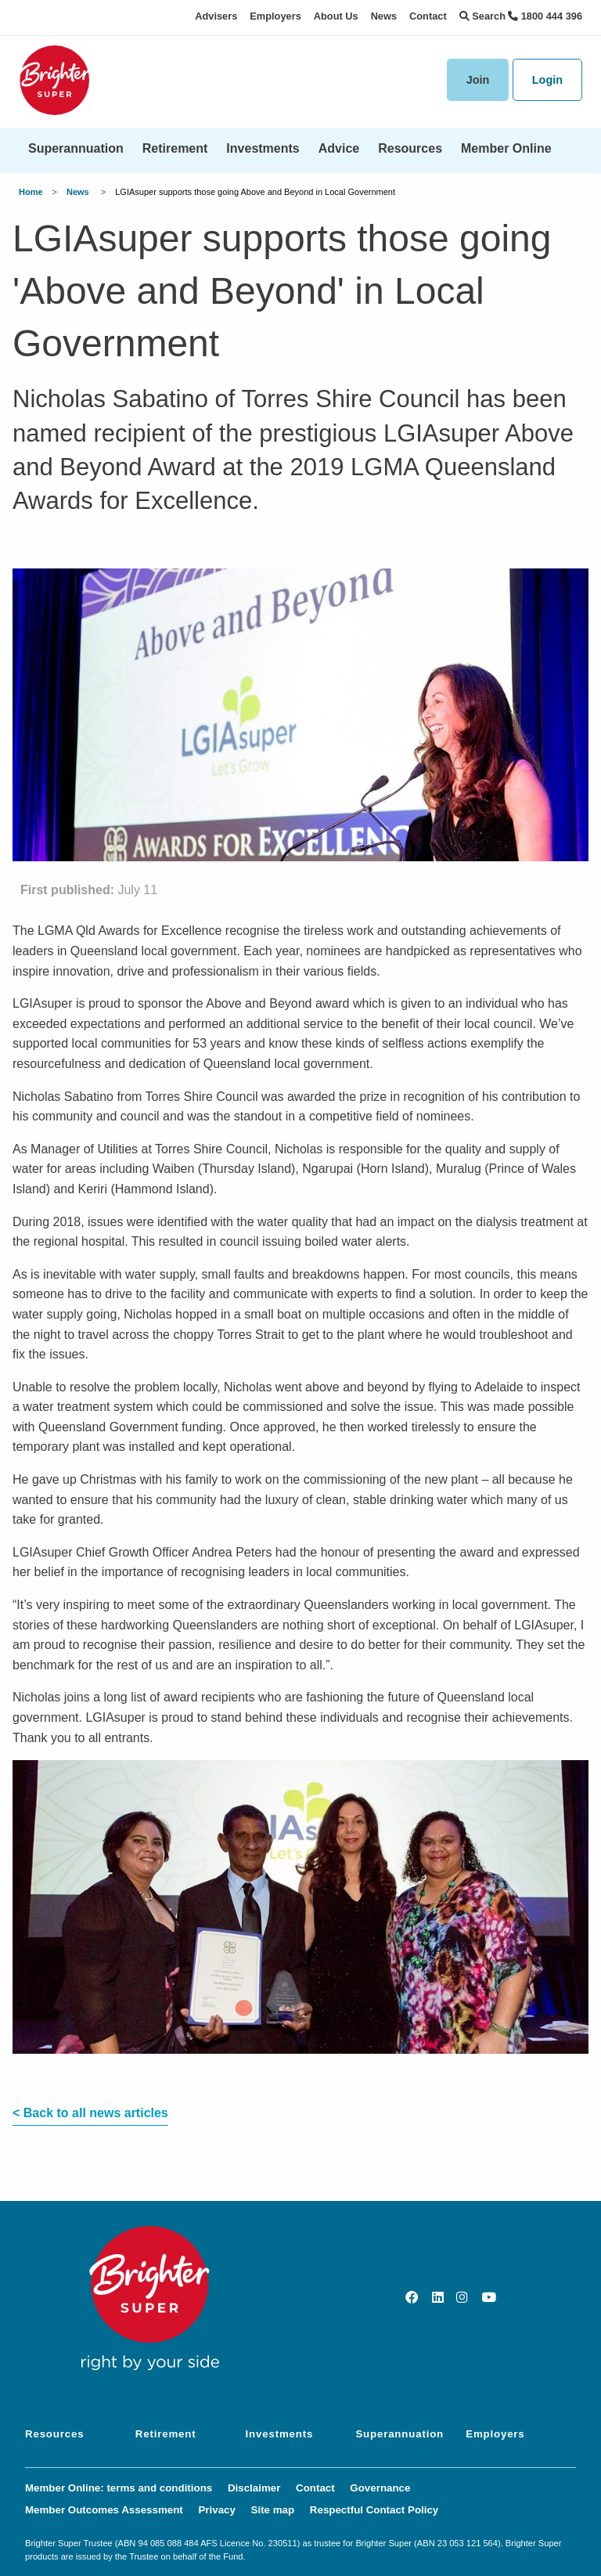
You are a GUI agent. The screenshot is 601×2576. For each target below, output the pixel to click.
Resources (410, 148)
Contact (428, 16)
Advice (338, 148)
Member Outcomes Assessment (104, 2510)
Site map (273, 2510)
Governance (380, 2488)
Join (478, 80)
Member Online (506, 148)
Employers (275, 16)
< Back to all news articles (90, 2113)
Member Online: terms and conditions (118, 2488)
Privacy (216, 2510)
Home (31, 192)
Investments (262, 148)
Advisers (216, 16)
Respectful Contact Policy (374, 2510)
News (384, 16)
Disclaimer (254, 2488)
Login (547, 80)
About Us (336, 16)
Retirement (175, 148)
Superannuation (76, 148)
